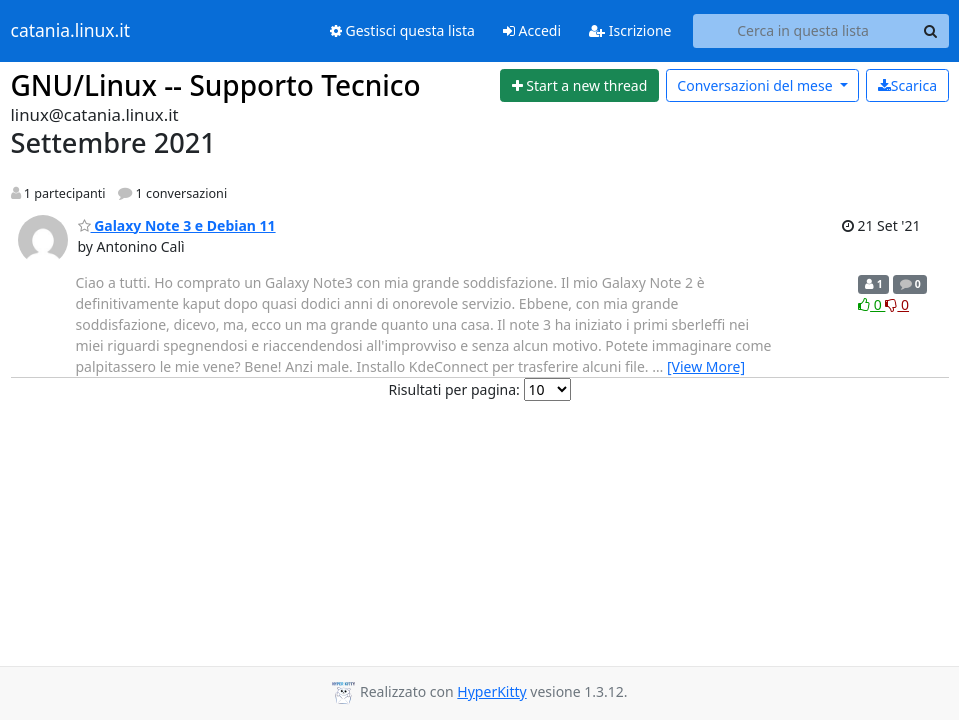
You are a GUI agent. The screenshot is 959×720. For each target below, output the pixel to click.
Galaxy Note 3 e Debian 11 (177, 225)
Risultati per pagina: (453, 389)
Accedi (532, 30)
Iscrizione (630, 30)
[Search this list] (803, 31)
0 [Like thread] (871, 304)
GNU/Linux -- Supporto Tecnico (216, 85)
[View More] (706, 366)
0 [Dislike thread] (897, 304)
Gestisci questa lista (402, 30)
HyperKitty (491, 691)
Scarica (907, 85)
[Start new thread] (579, 86)
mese (756, 85)
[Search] (931, 31)
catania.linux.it (71, 31)
